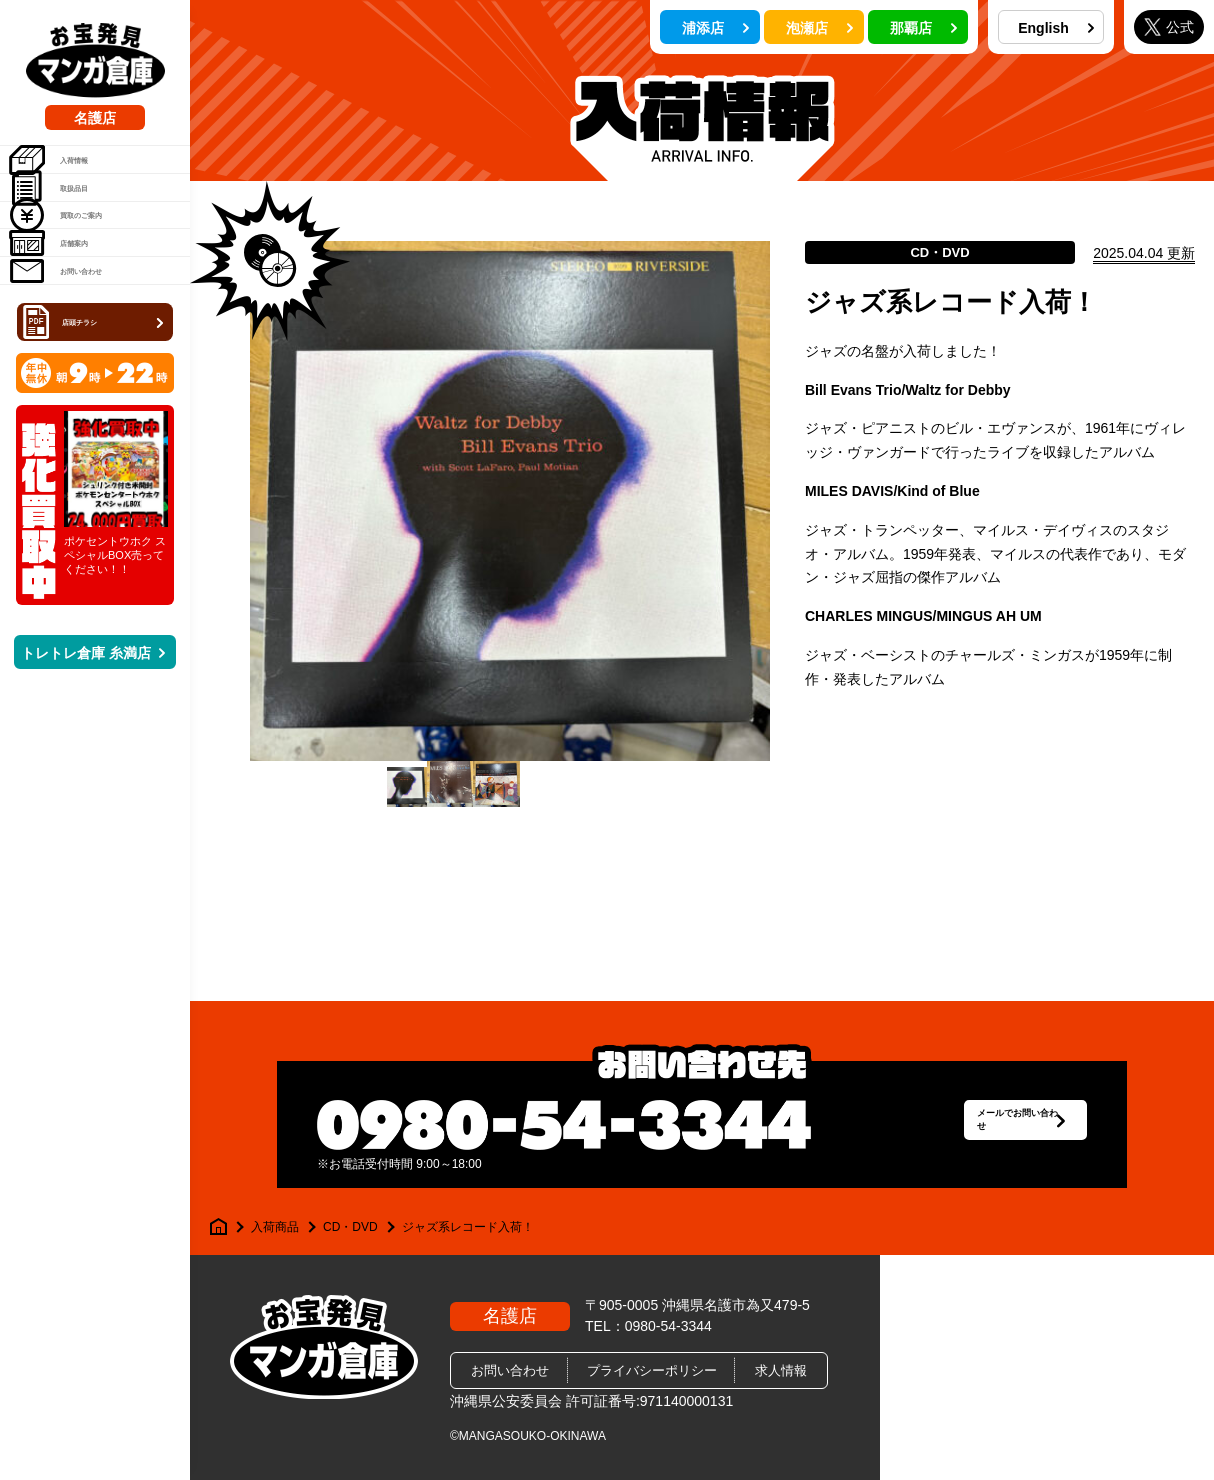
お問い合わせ (84, 377)
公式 (1169, 26)
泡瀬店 (820, 28)
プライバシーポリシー (652, 1370)
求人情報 (781, 1370)
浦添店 (716, 28)
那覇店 (924, 28)
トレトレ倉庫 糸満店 (93, 777)
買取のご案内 (84, 275)
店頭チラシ (97, 443)
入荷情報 (70, 173)
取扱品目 (70, 224)
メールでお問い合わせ (972, 1124)
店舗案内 (70, 326)
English (1056, 28)
